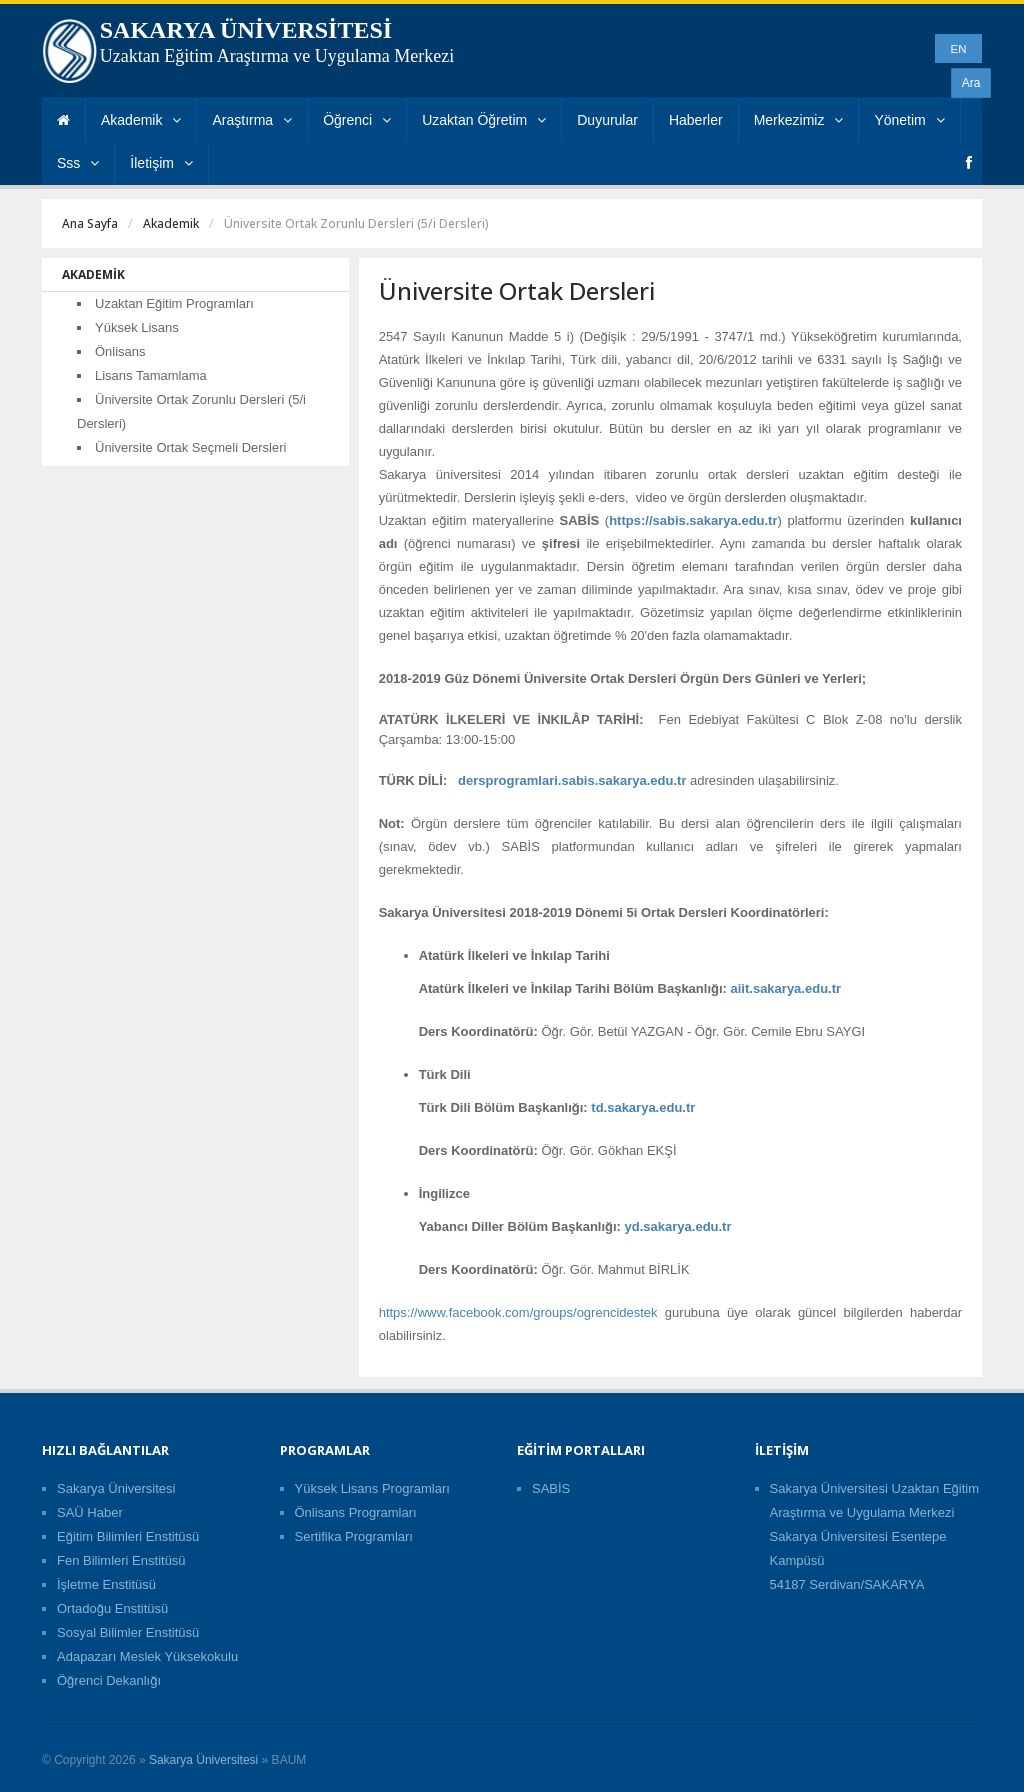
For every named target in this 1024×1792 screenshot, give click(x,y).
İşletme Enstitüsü (106, 1584)
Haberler (696, 120)
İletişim (161, 163)
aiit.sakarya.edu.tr (786, 988)
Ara (971, 83)
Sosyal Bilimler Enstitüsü (128, 1632)
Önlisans (120, 351)
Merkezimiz (799, 120)
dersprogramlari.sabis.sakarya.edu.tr (572, 780)
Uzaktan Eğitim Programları (174, 303)
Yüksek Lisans (137, 327)
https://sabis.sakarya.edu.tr (693, 520)
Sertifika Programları (354, 1536)
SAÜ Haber (90, 1512)
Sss (78, 163)
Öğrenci (357, 120)
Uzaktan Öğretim (484, 120)
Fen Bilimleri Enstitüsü (121, 1560)
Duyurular (607, 120)
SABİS (551, 1488)
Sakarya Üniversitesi (116, 1488)
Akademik (141, 120)
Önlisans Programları (356, 1512)
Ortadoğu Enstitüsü (112, 1608)
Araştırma (252, 120)
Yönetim (909, 120)
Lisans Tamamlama (151, 375)
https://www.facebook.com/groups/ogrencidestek (518, 1312)
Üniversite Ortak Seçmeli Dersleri (190, 447)
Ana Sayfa (90, 223)
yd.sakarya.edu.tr (678, 1226)
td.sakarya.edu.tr (643, 1107)
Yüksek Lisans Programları (372, 1488)
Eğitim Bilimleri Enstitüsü (128, 1536)
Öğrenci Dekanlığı (109, 1680)
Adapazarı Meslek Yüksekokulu (147, 1656)
